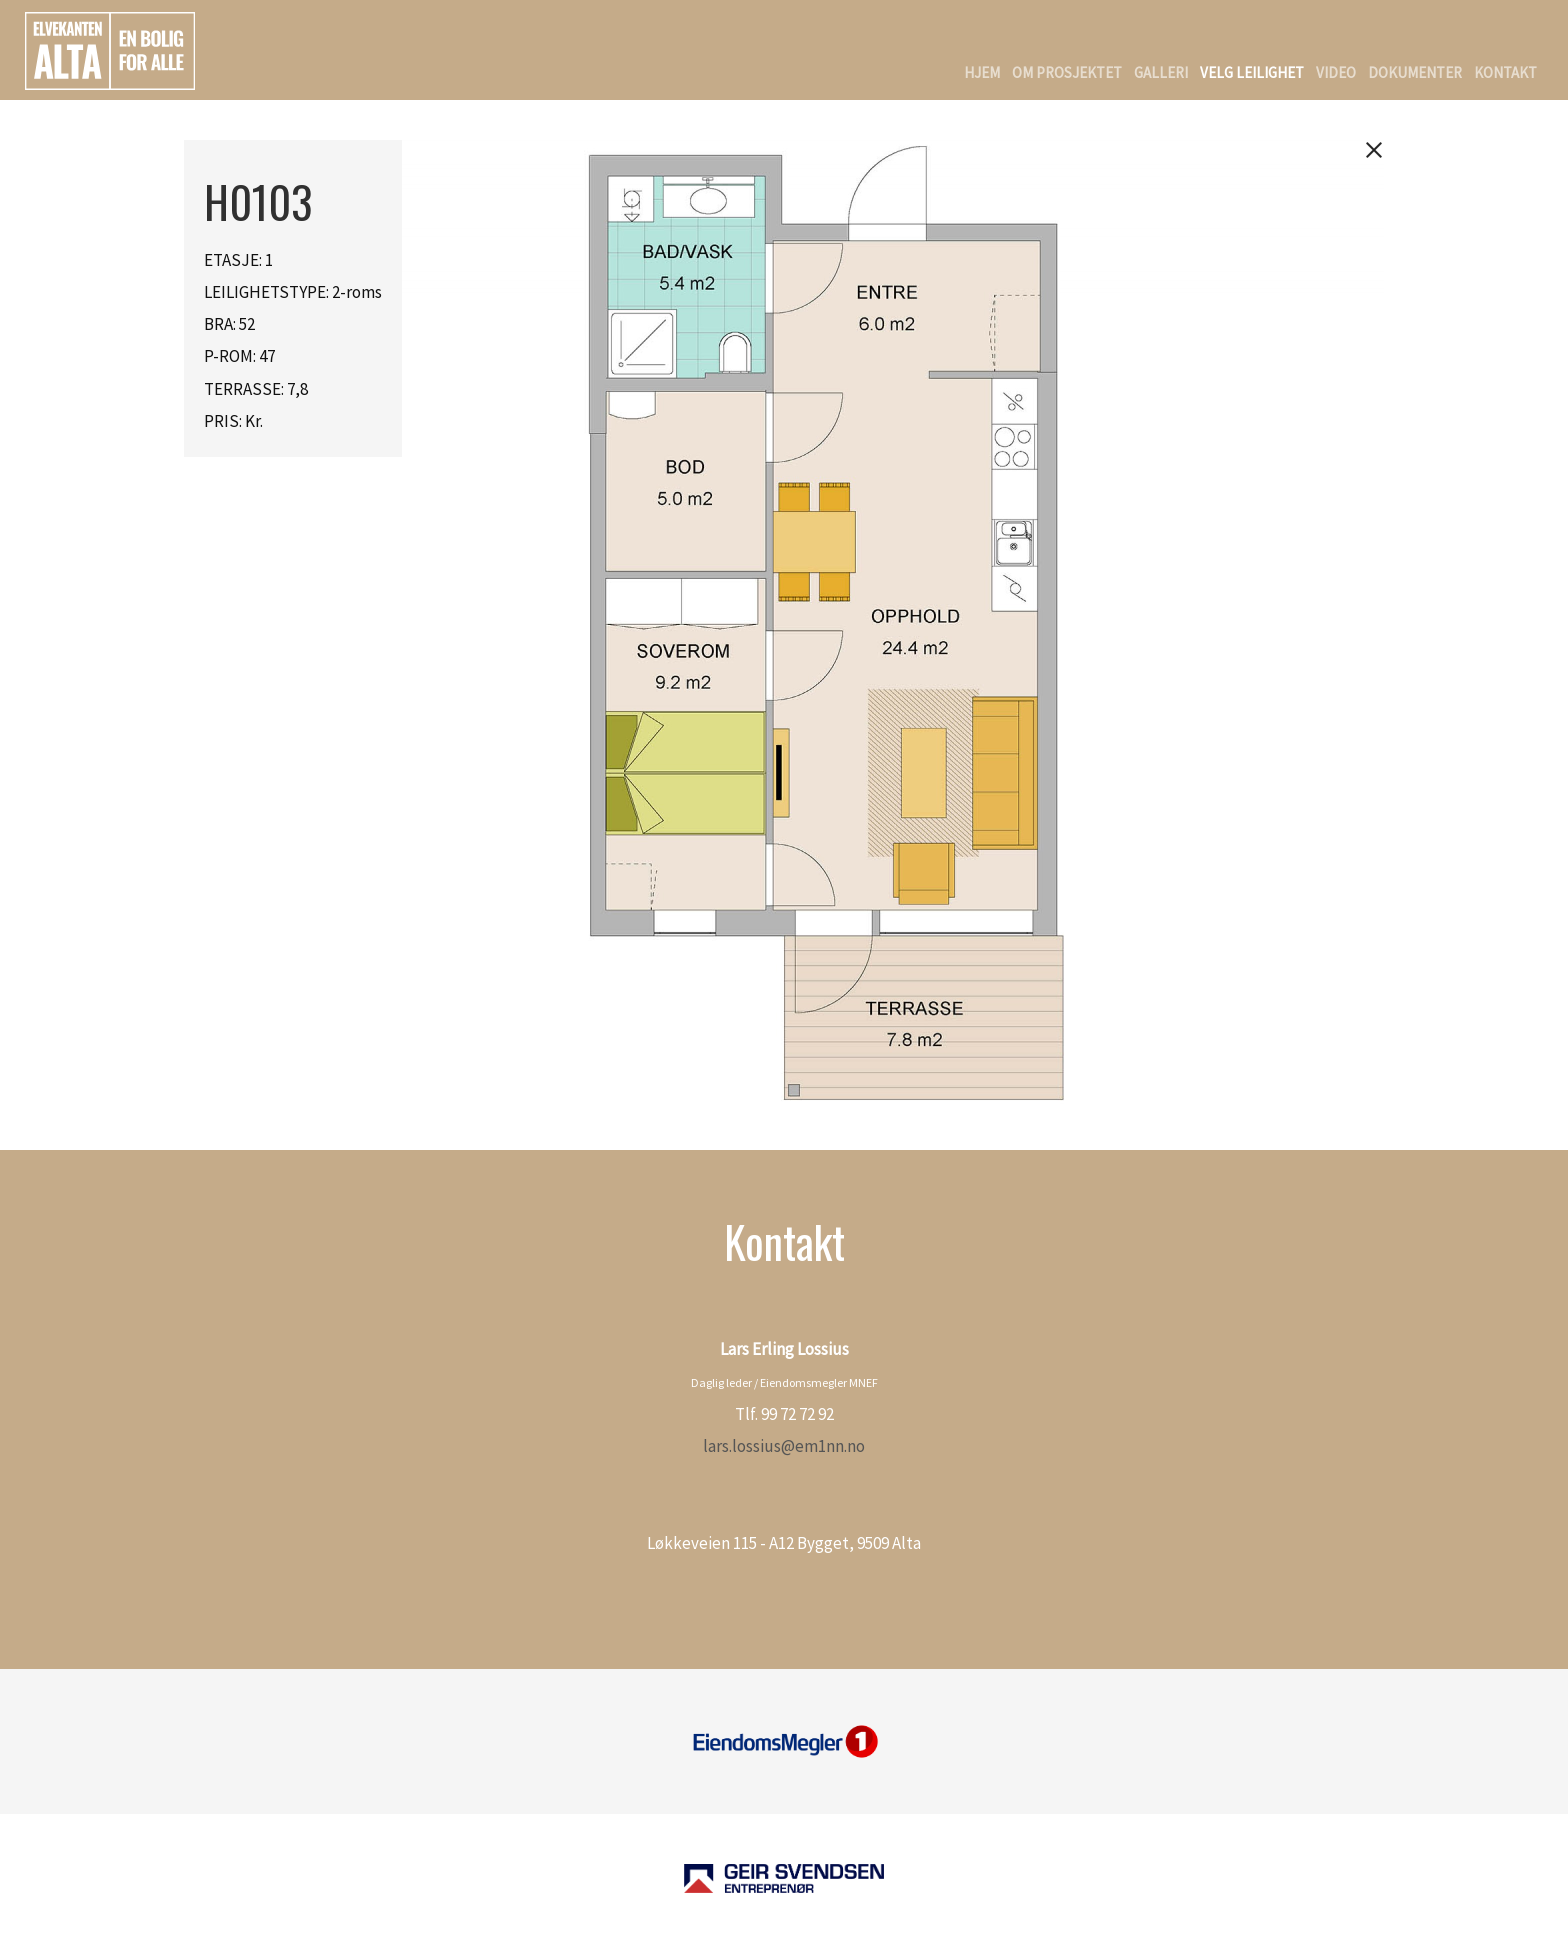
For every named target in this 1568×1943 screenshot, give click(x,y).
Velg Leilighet (1252, 72)
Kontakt (1505, 72)
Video (1336, 72)
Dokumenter (1415, 72)
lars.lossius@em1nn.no (784, 1446)
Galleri (1161, 72)
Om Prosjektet (1067, 72)
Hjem (982, 72)
